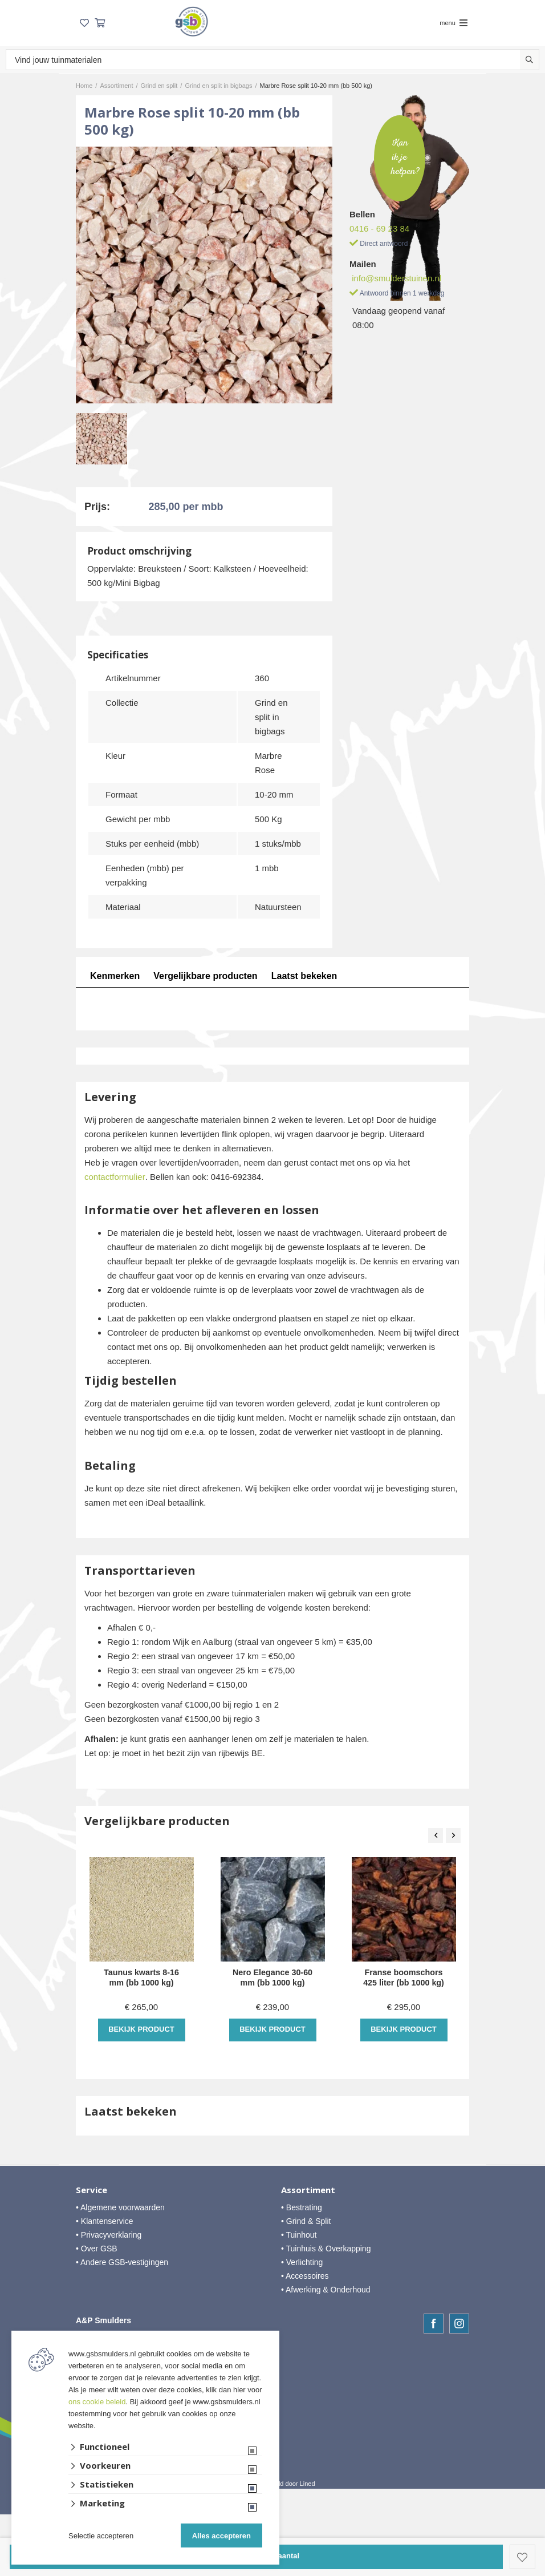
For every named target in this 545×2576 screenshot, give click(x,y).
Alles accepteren (221, 2535)
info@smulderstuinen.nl (396, 278)
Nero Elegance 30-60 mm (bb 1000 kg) (273, 1978)
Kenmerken (115, 976)
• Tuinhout (299, 2234)
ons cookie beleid (96, 2401)
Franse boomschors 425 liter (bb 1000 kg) (403, 1978)
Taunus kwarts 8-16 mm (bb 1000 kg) (141, 1978)
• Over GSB (96, 2248)
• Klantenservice (104, 2221)
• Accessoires (305, 2275)
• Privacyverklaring (108, 2234)
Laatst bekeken (305, 976)
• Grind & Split (306, 2221)
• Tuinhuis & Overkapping (326, 2248)
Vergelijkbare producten (206, 976)
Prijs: (97, 506)
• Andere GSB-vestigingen (122, 2262)
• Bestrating (301, 2207)
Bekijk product (141, 2028)
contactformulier (114, 1177)
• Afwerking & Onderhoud (326, 2289)
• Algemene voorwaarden (120, 2207)
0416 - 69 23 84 (379, 228)
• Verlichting (302, 2262)
